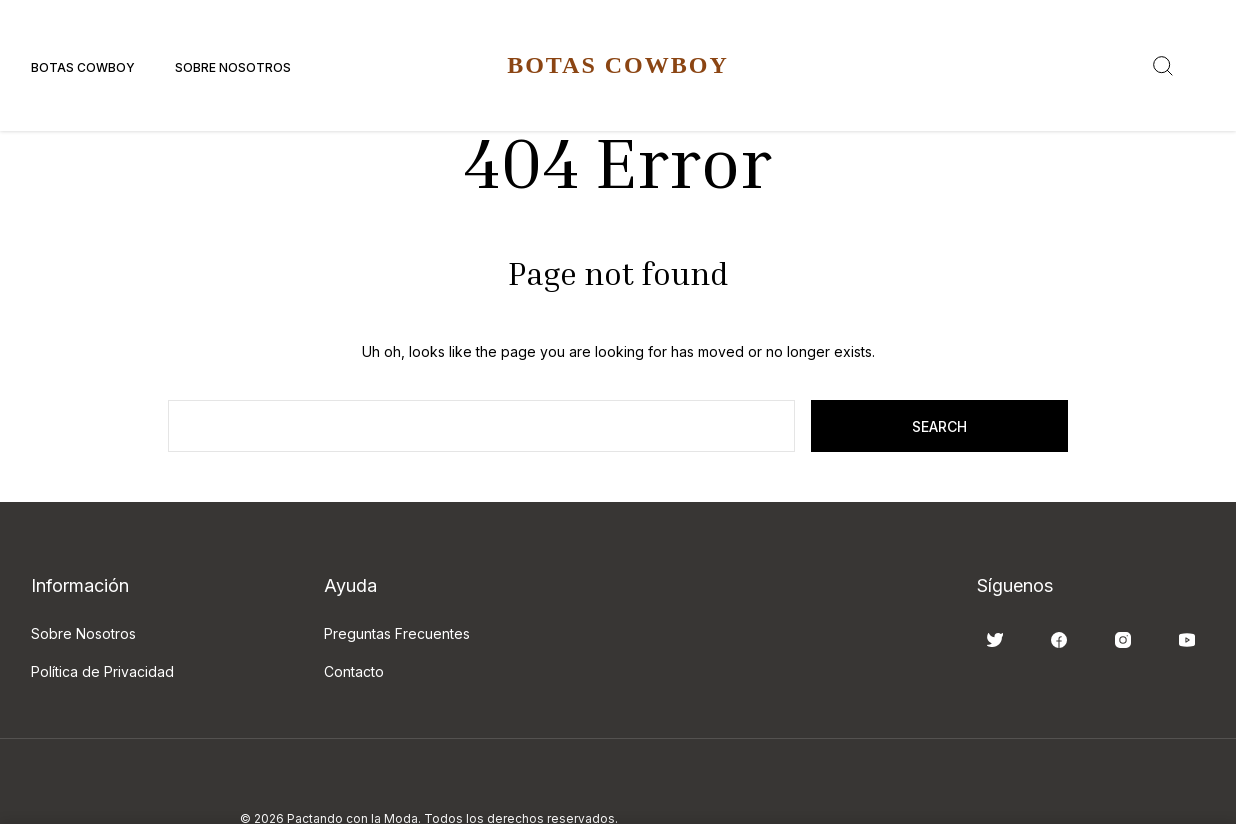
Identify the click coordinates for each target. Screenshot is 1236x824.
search (939, 426)
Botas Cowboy (83, 67)
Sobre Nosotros (233, 67)
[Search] (1163, 66)
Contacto (354, 671)
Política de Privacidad (102, 671)
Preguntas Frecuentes (397, 633)
